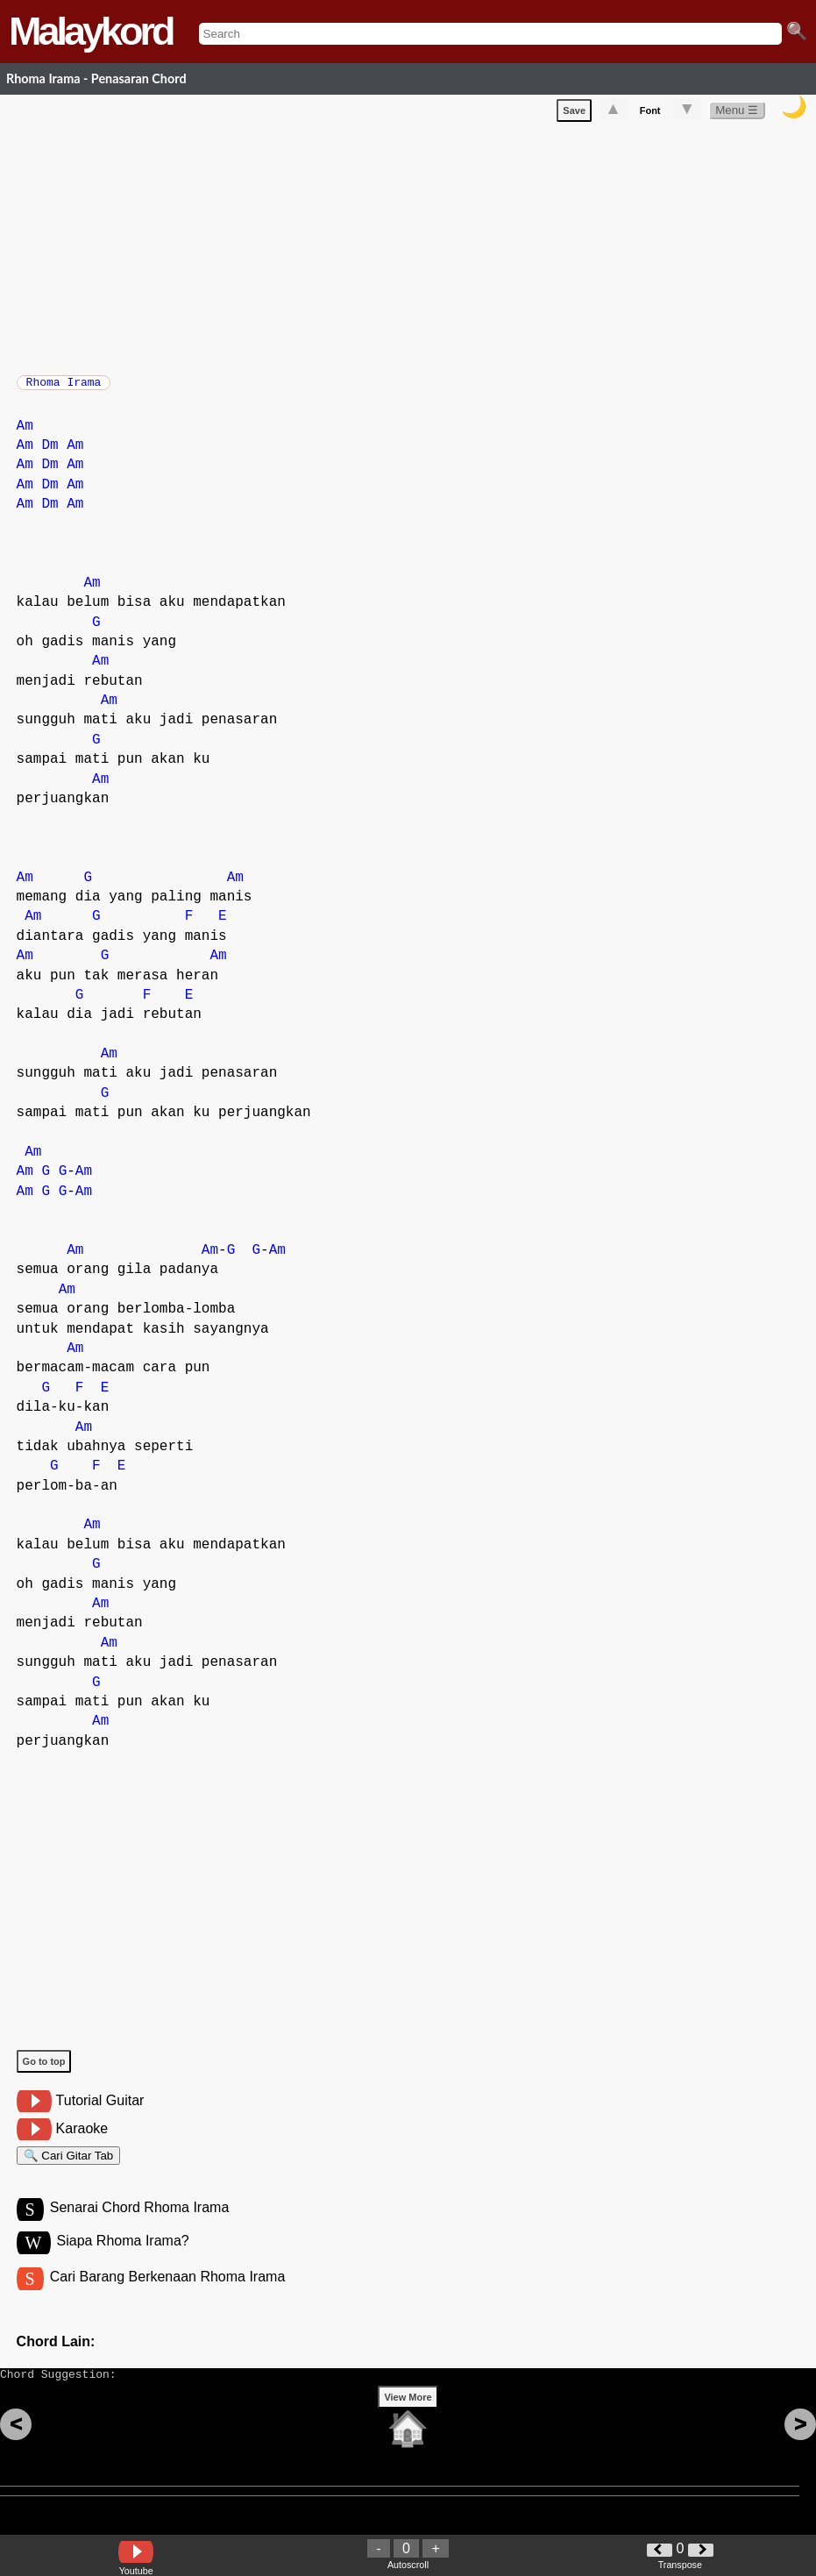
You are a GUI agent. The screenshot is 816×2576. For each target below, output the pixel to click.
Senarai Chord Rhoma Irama (140, 2224)
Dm (49, 454)
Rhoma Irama (64, 387)
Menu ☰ (736, 113)
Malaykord (91, 31)
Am (25, 435)
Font (650, 114)
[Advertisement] (416, 248)
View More (407, 2424)
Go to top (44, 2070)
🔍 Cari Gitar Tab (69, 2167)
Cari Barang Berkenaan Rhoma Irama (168, 2295)
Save (574, 114)
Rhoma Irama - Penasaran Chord (96, 78)
